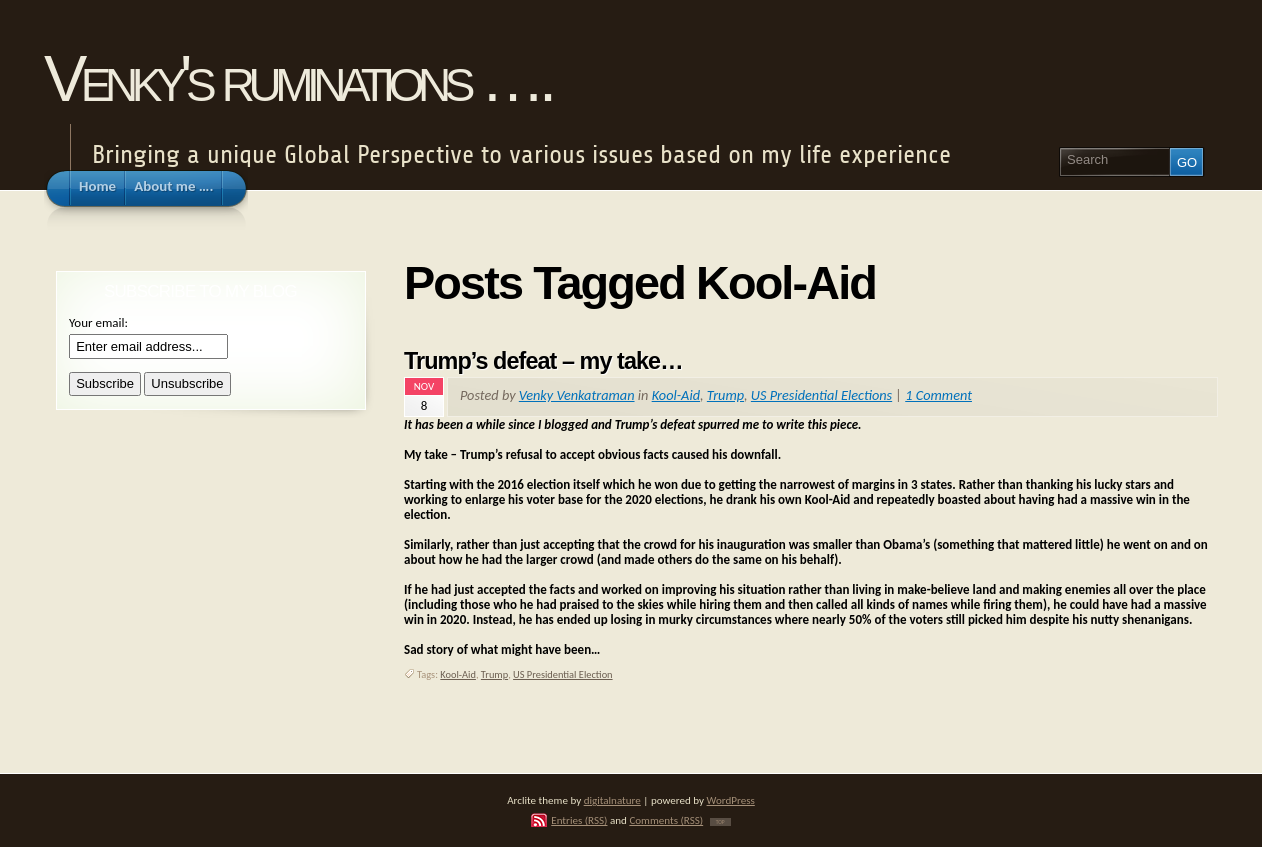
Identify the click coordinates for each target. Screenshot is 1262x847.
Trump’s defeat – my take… (543, 361)
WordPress (731, 800)
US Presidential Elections (821, 395)
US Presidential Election (563, 674)
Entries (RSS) (579, 820)
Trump (725, 395)
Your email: (98, 322)
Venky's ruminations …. (297, 78)
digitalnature (612, 800)
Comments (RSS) (666, 820)
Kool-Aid (676, 395)
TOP (720, 822)
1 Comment (938, 395)
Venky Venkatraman (577, 395)
